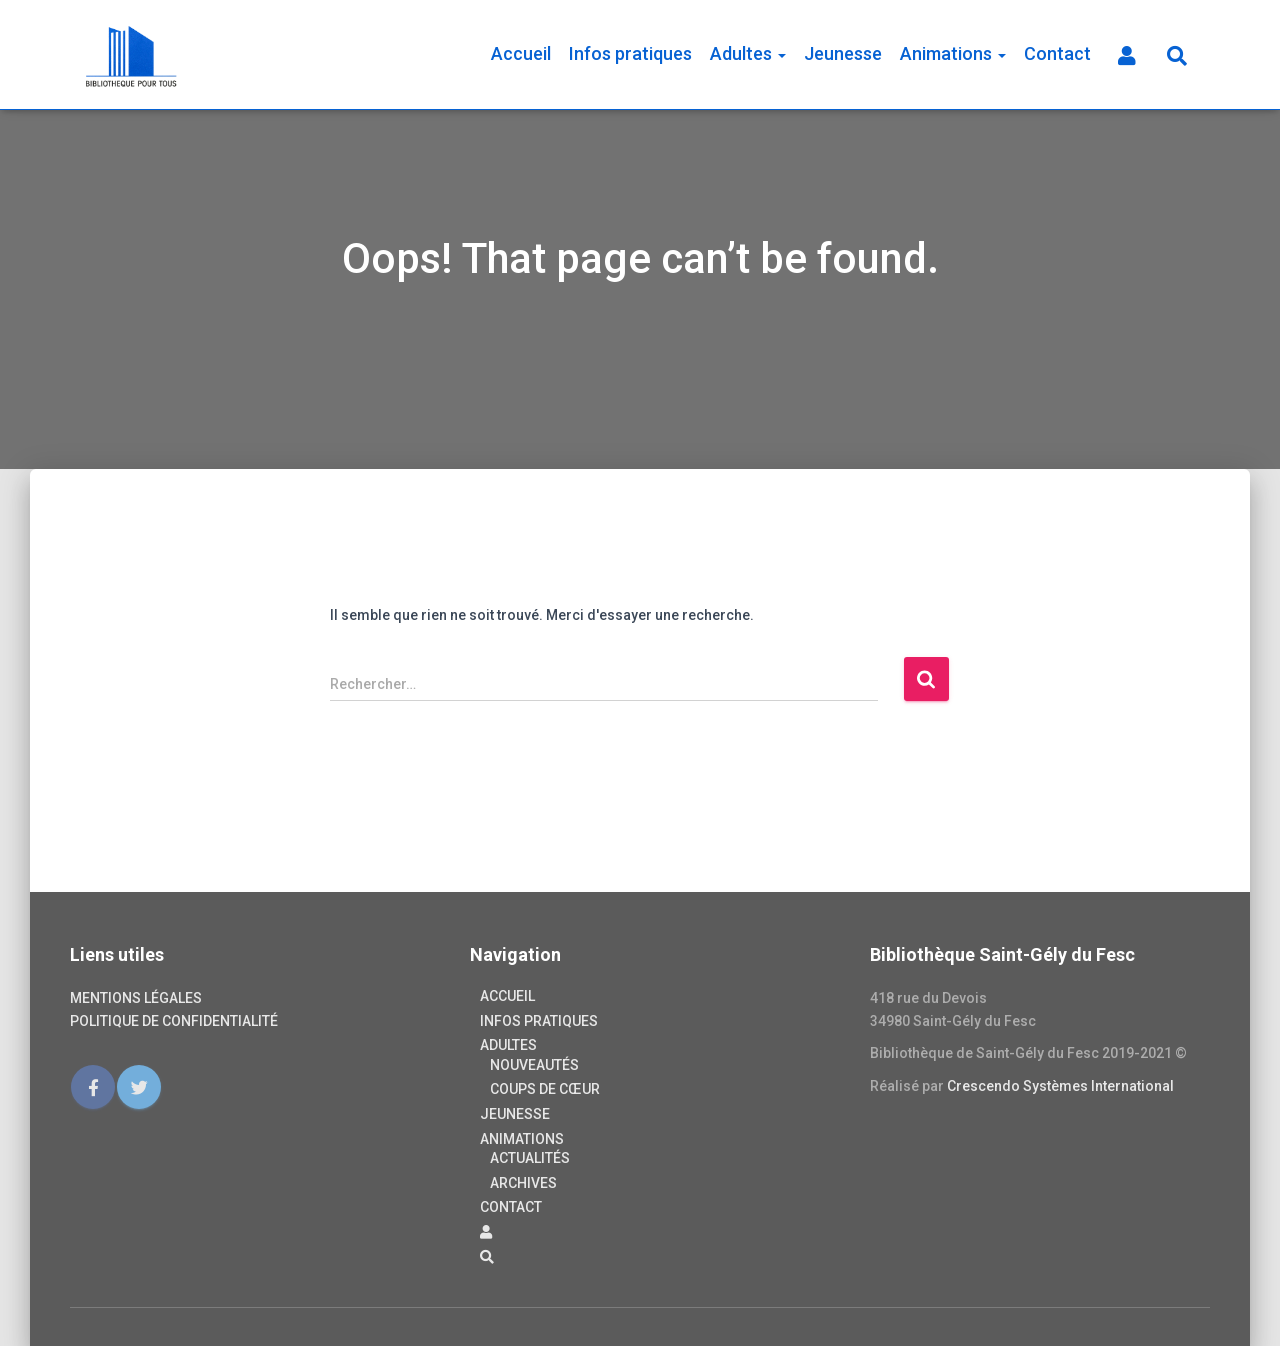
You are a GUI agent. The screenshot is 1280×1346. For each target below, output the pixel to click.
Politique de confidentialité (174, 1021)
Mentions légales (136, 998)
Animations (953, 53)
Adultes (748, 53)
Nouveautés (534, 1065)
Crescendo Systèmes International (1060, 1086)
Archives (523, 1183)
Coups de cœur (545, 1089)
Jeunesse (843, 53)
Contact (1057, 53)
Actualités (530, 1158)
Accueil (521, 53)
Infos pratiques (630, 53)
